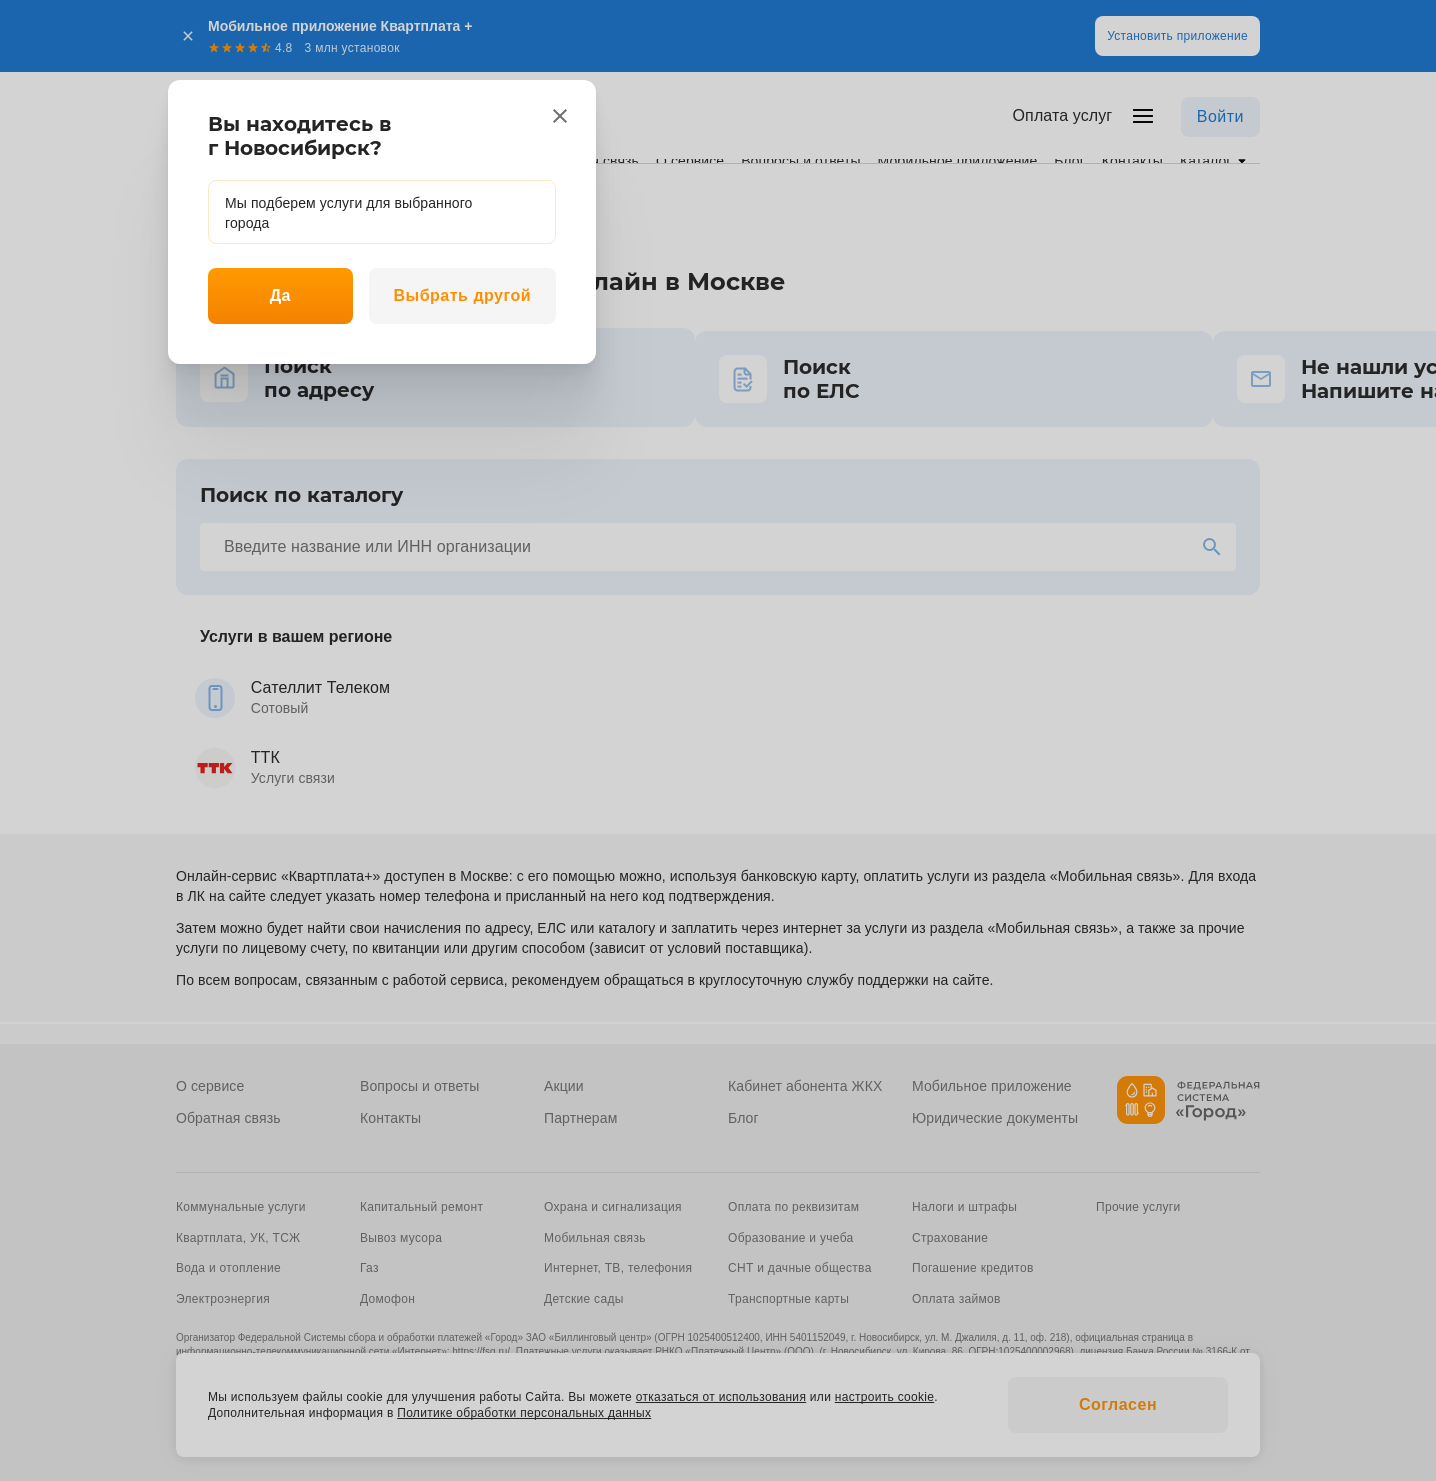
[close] (560, 116)
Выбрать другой (462, 295)
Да (280, 295)
